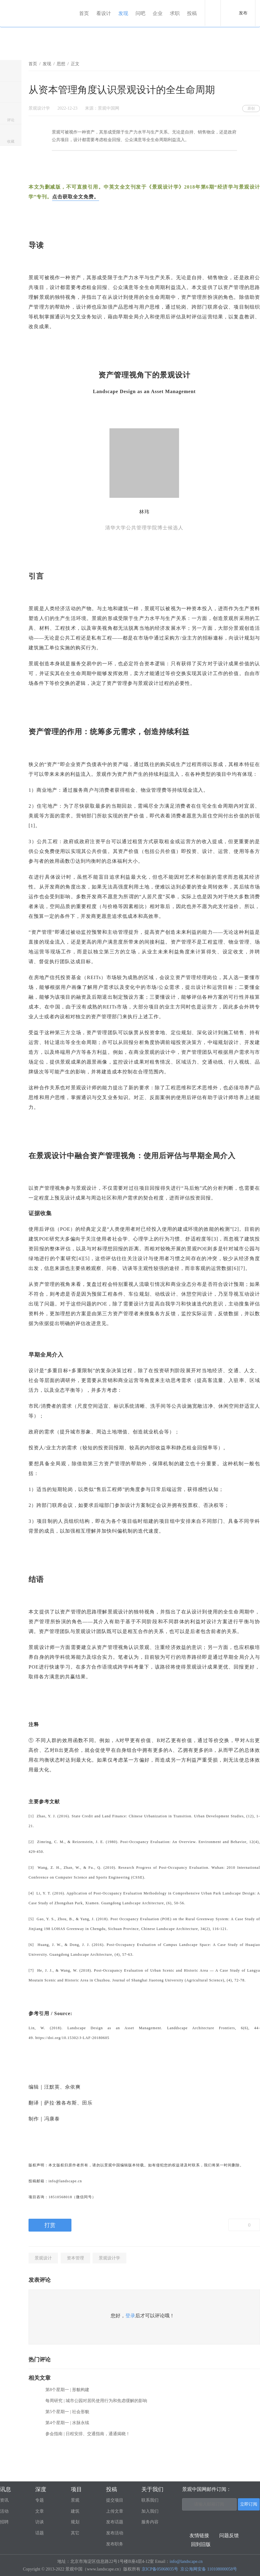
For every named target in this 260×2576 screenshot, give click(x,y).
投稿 (193, 13)
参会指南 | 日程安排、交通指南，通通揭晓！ (87, 2433)
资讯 (4, 2500)
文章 (39, 2511)
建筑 (75, 2511)
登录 (130, 2315)
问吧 (142, 13)
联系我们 (150, 2500)
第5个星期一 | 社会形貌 (67, 2411)
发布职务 (114, 2544)
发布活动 (114, 2533)
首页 (85, 13)
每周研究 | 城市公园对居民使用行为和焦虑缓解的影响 (96, 2400)
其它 (75, 2533)
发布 (243, 13)
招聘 (4, 2522)
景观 (75, 2500)
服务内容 (150, 2522)
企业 (159, 13)
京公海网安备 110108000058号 (208, 2569)
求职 (176, 13)
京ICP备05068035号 (160, 2569)
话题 (39, 2533)
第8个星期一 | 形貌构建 (67, 2389)
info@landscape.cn (186, 2561)
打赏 (49, 2225)
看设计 (105, 13)
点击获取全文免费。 (75, 196)
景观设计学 (109, 2258)
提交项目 (114, 2500)
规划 (75, 2522)
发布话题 (114, 2522)
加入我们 (150, 2511)
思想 (61, 64)
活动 (4, 2511)
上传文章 (114, 2511)
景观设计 (43, 2258)
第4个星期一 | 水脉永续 (67, 2422)
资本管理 (75, 2258)
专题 (39, 2500)
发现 (124, 13)
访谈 (39, 2522)
